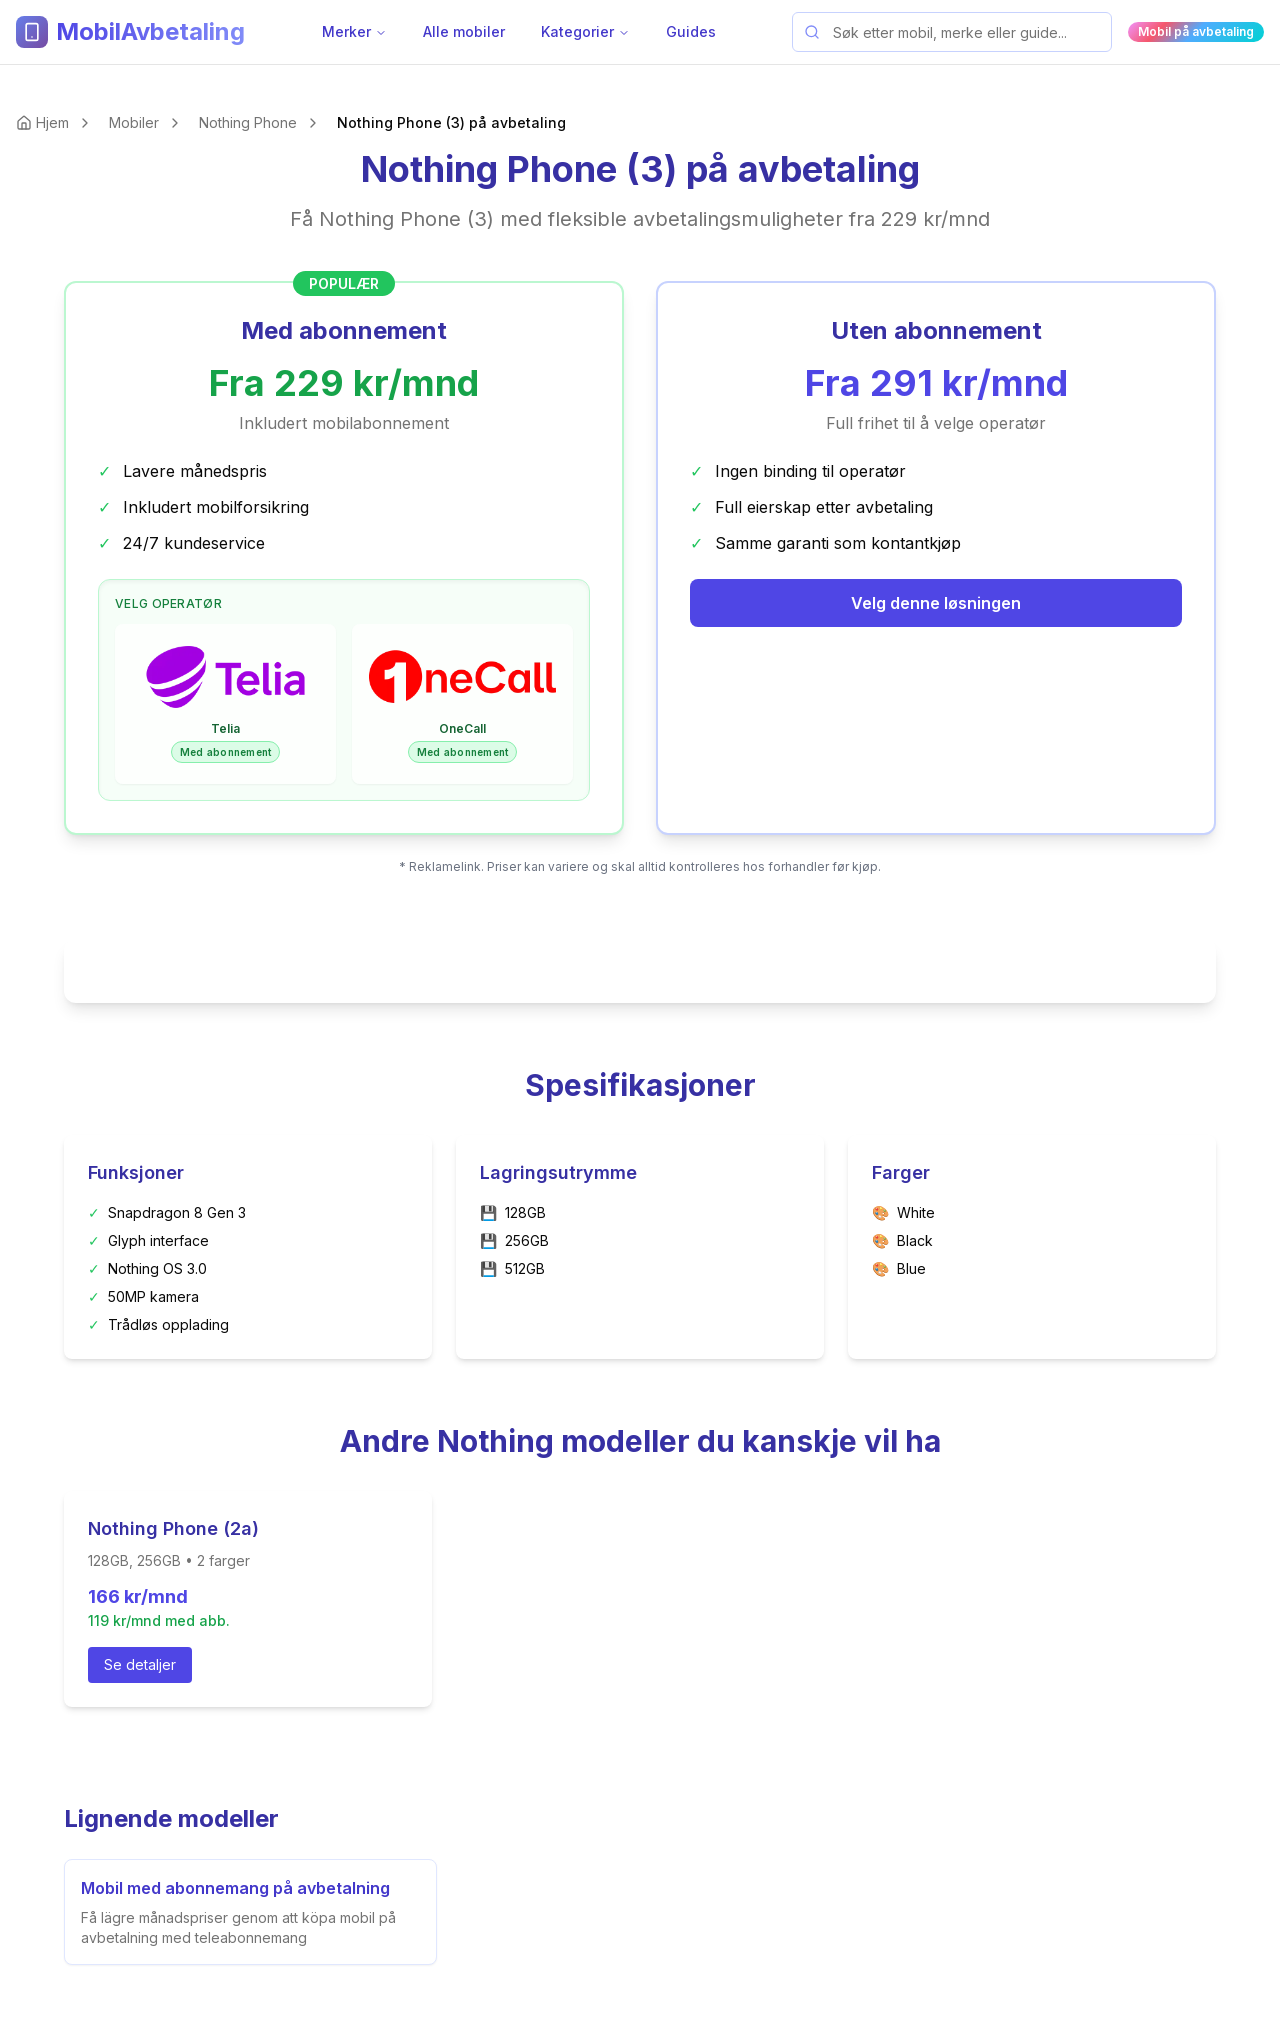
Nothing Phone (248, 122)
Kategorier (585, 31)
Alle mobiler (464, 31)
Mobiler (134, 122)
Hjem (52, 122)
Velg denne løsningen (936, 603)
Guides (691, 31)
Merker (354, 31)
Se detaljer (140, 1664)
